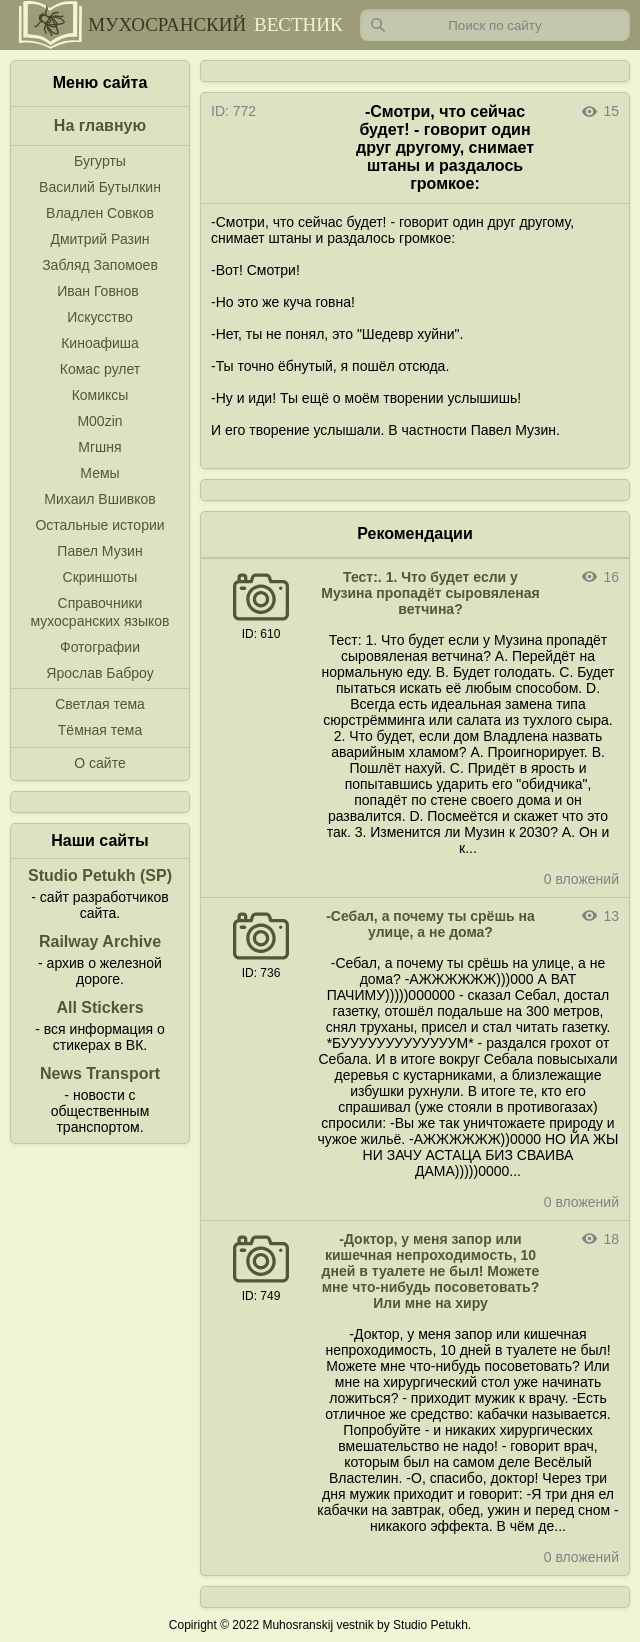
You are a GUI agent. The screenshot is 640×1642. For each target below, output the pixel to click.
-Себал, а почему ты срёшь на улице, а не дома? (430, 924)
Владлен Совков (100, 213)
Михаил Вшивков (99, 499)
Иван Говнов (98, 291)
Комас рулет (100, 369)
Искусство (100, 317)
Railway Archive (100, 941)
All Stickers (99, 1007)
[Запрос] (495, 25)
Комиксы (100, 395)
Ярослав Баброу (99, 673)
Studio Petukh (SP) (100, 875)
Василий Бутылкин (100, 187)
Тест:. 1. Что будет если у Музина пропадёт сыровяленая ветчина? (430, 593)
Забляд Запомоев (100, 265)
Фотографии (100, 647)
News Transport (100, 1073)
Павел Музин (99, 551)
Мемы (99, 473)
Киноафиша (100, 343)
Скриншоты (100, 577)
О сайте (99, 763)
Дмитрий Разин (99, 239)
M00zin (99, 421)
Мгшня (99, 447)
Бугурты (100, 161)
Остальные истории (99, 525)
